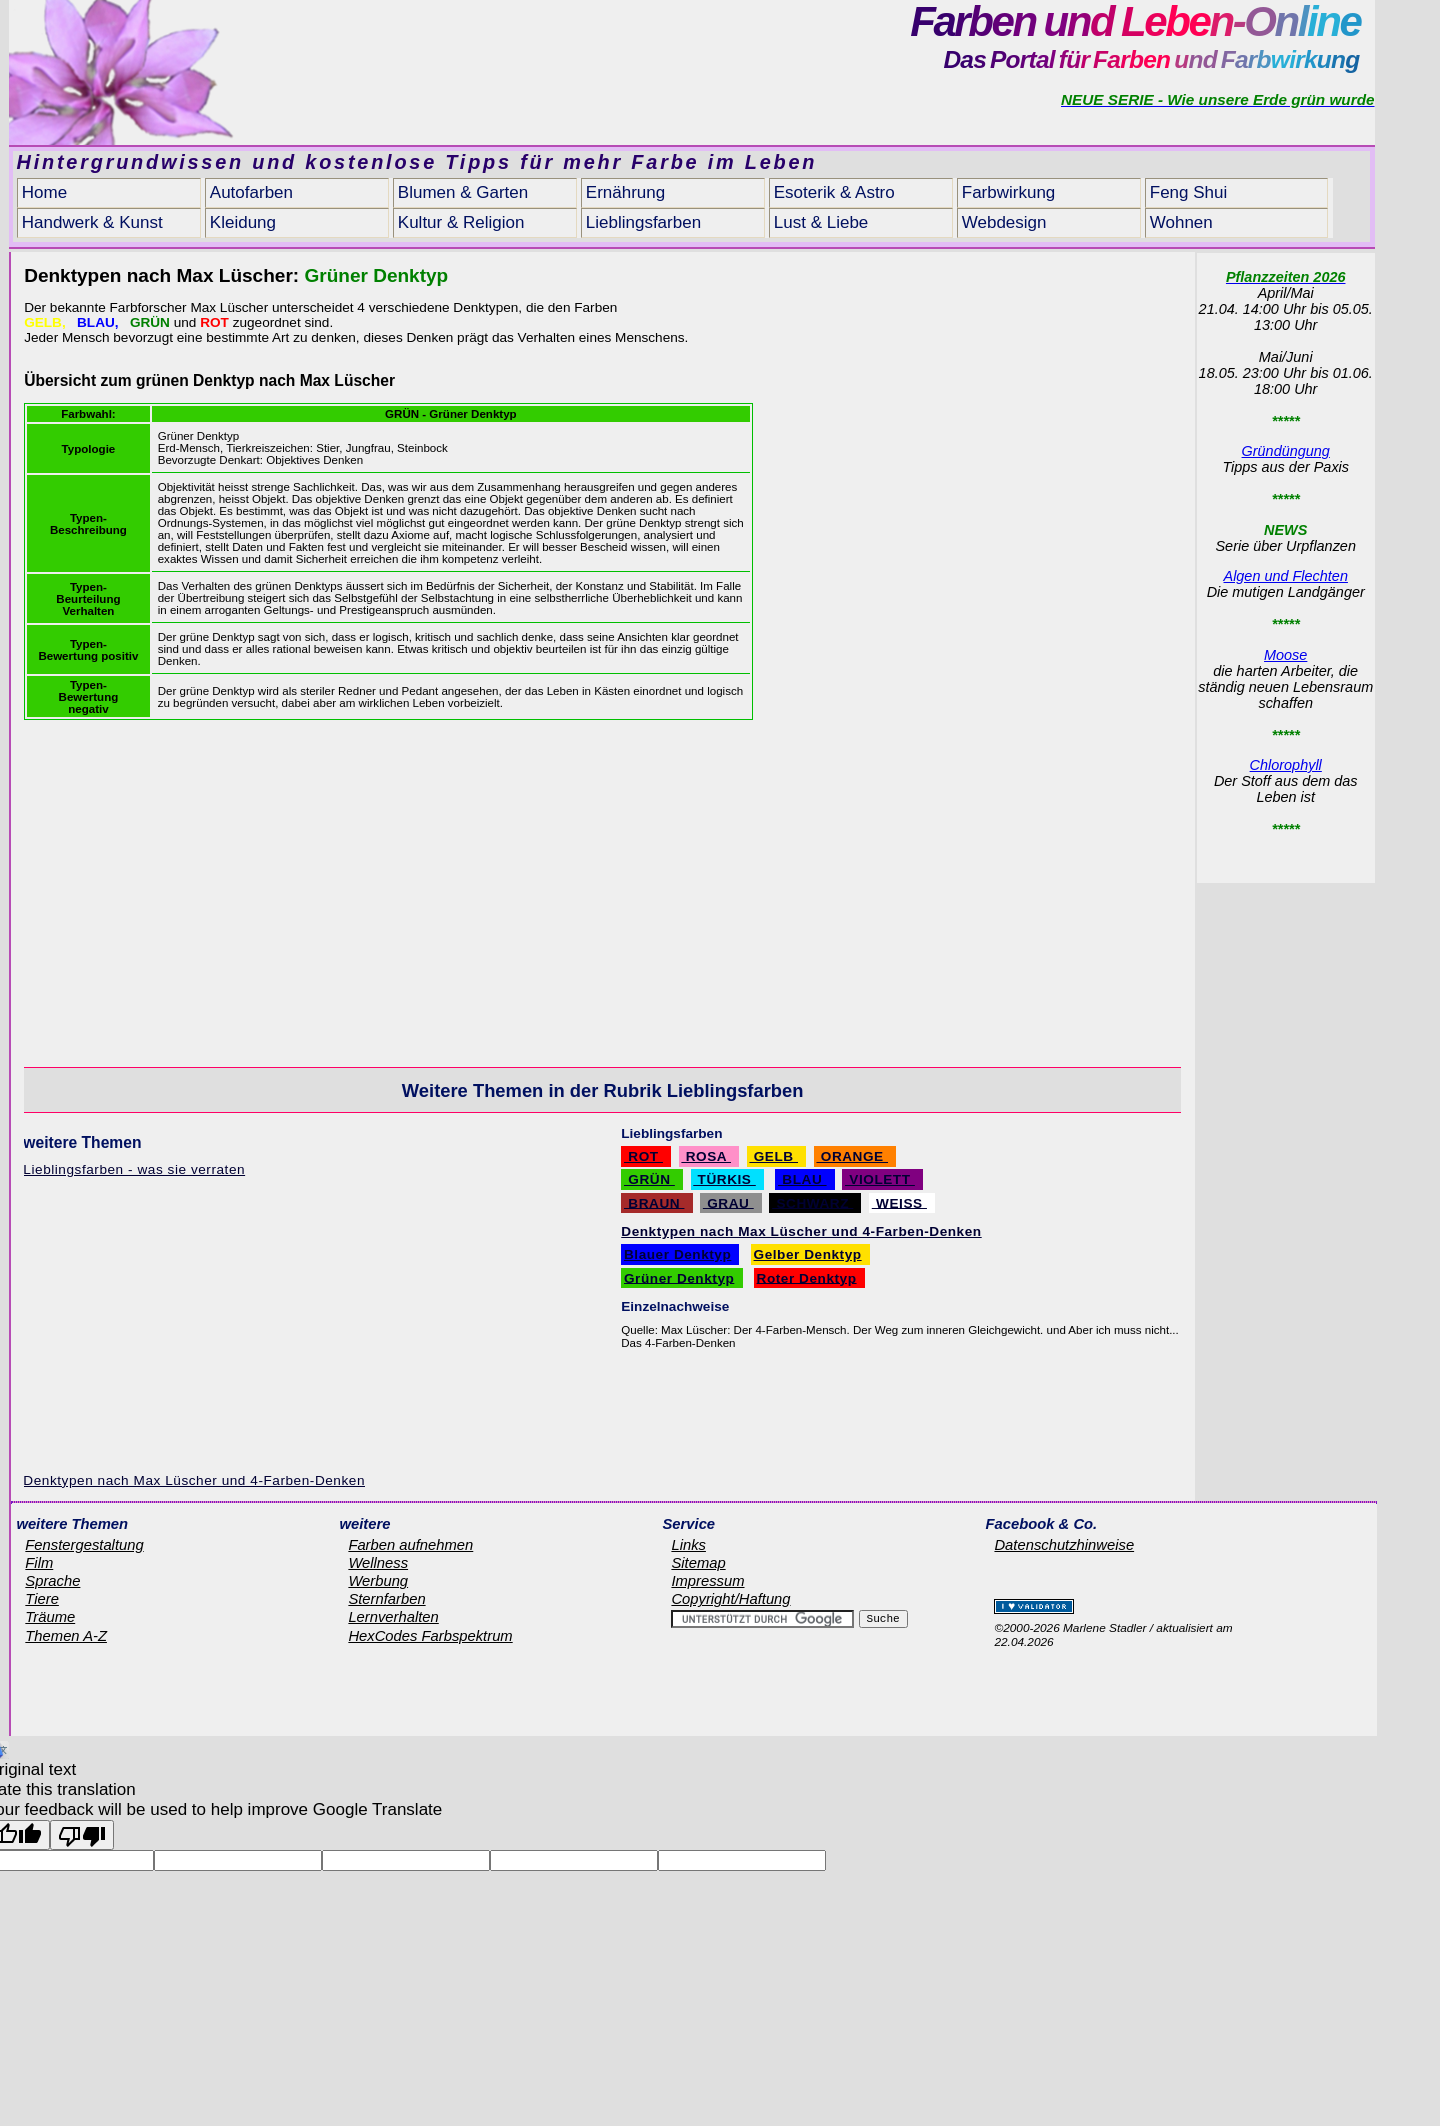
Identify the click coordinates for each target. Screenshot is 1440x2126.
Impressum (707, 1581)
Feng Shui (1189, 192)
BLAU (802, 1179)
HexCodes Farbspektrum (430, 1636)
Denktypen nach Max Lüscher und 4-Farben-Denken (194, 1480)
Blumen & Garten (463, 192)
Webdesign (1004, 222)
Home (44, 192)
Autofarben (251, 192)
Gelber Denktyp (808, 1254)
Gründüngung (1286, 451)
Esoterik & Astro (834, 192)
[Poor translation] (82, 1835)
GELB (773, 1156)
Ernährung (625, 192)
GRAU (728, 1202)
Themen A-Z (66, 1636)
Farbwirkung (1009, 192)
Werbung (378, 1581)
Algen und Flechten (1286, 576)
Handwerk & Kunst (92, 222)
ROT (643, 1156)
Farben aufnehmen (410, 1545)
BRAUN (654, 1202)
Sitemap (698, 1563)
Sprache (52, 1581)
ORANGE (852, 1156)
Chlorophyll (1286, 765)
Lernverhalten (393, 1617)
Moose (1285, 655)
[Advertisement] (1023, 437)
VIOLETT (880, 1179)
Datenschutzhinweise (1064, 1545)
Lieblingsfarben (643, 222)
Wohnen (1181, 222)
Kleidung (243, 222)
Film (39, 1563)
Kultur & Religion (461, 222)
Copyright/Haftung (730, 1599)
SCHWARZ (812, 1202)
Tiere (42, 1599)
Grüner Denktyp (679, 1277)
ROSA (706, 1156)
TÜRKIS (724, 1179)
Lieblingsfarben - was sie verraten (134, 1169)
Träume (50, 1617)
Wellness (378, 1563)
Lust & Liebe (821, 222)
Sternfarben (386, 1599)
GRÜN (649, 1179)
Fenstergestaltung (84, 1545)
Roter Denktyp (807, 1277)
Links (688, 1545)
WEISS (899, 1202)
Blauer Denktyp (677, 1254)
